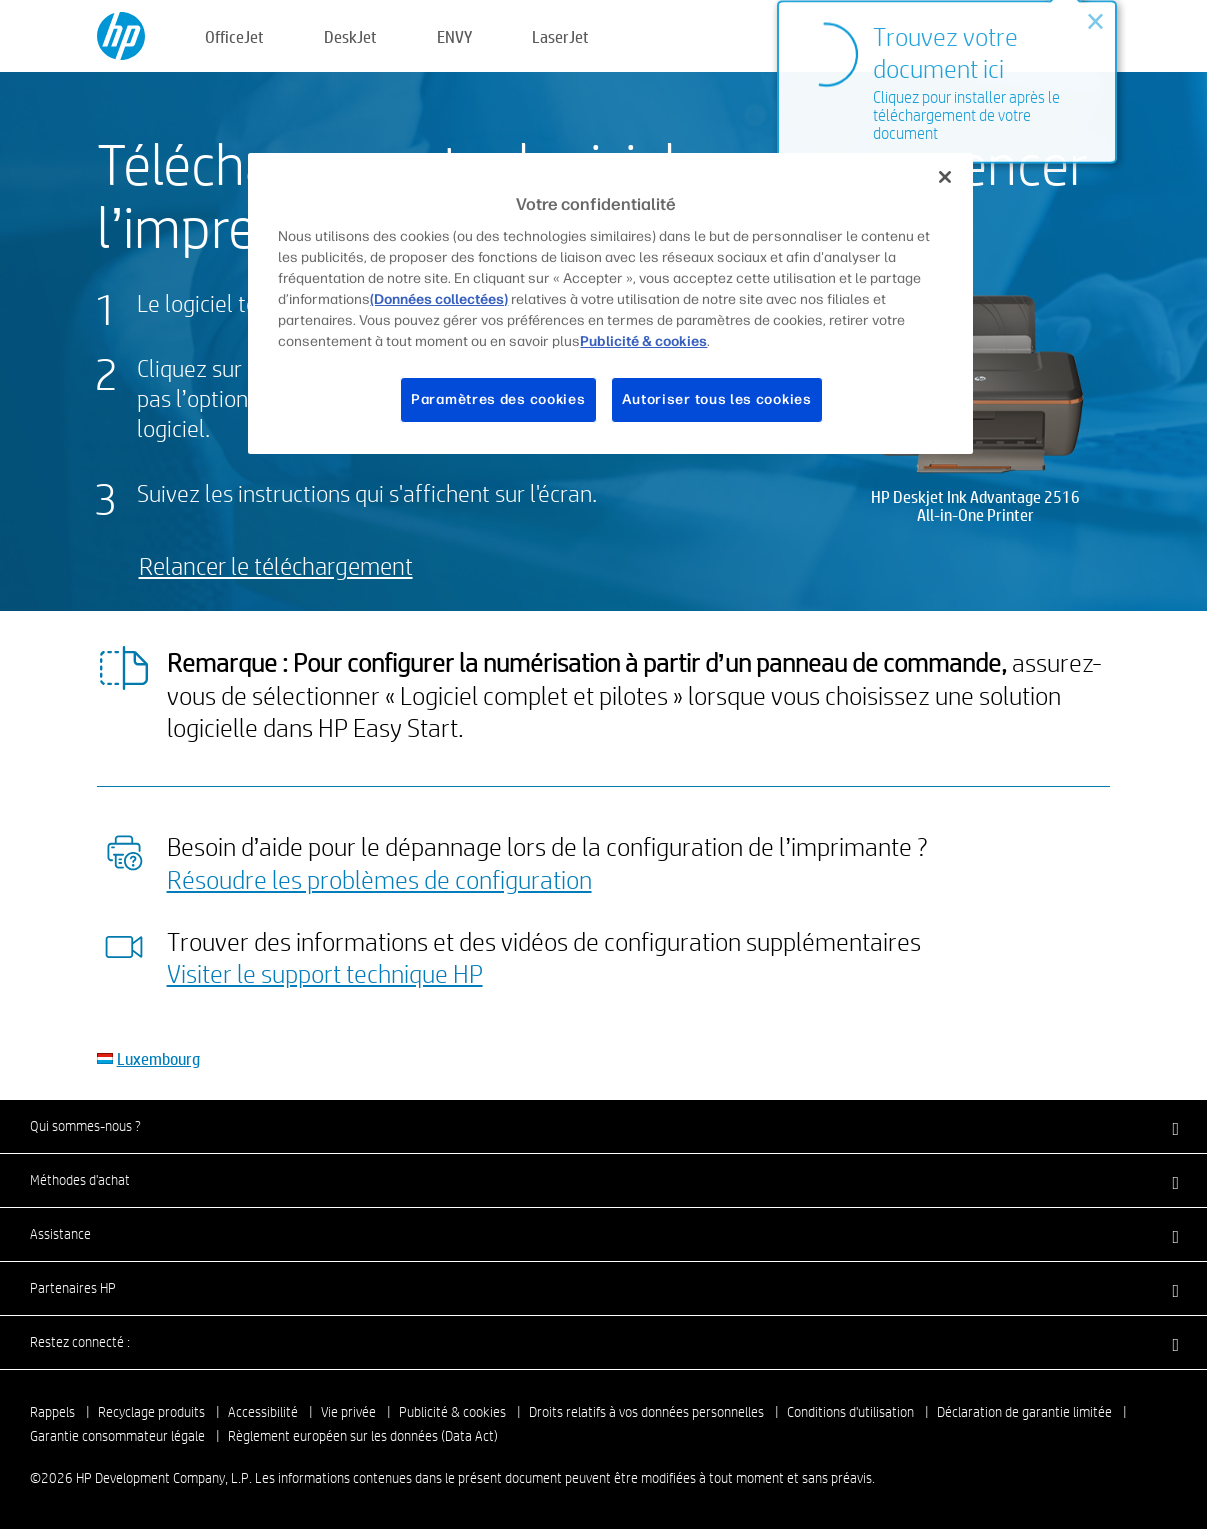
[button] (603, 1126)
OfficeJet (234, 36)
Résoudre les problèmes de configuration (379, 879)
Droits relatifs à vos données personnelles (646, 1412)
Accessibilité (263, 1412)
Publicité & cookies (452, 1412)
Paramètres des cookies (498, 399)
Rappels (52, 1412)
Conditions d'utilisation (850, 1412)
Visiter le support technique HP (325, 973)
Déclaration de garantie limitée (1024, 1412)
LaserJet (560, 36)
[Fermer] (945, 177)
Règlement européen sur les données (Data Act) (363, 1436)
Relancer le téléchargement (276, 565)
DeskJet (350, 36)
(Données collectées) (439, 299)
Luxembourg (158, 1058)
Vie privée (348, 1412)
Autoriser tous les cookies (717, 399)
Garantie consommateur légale (117, 1436)
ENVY (454, 36)
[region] (610, 303)
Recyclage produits (151, 1412)
